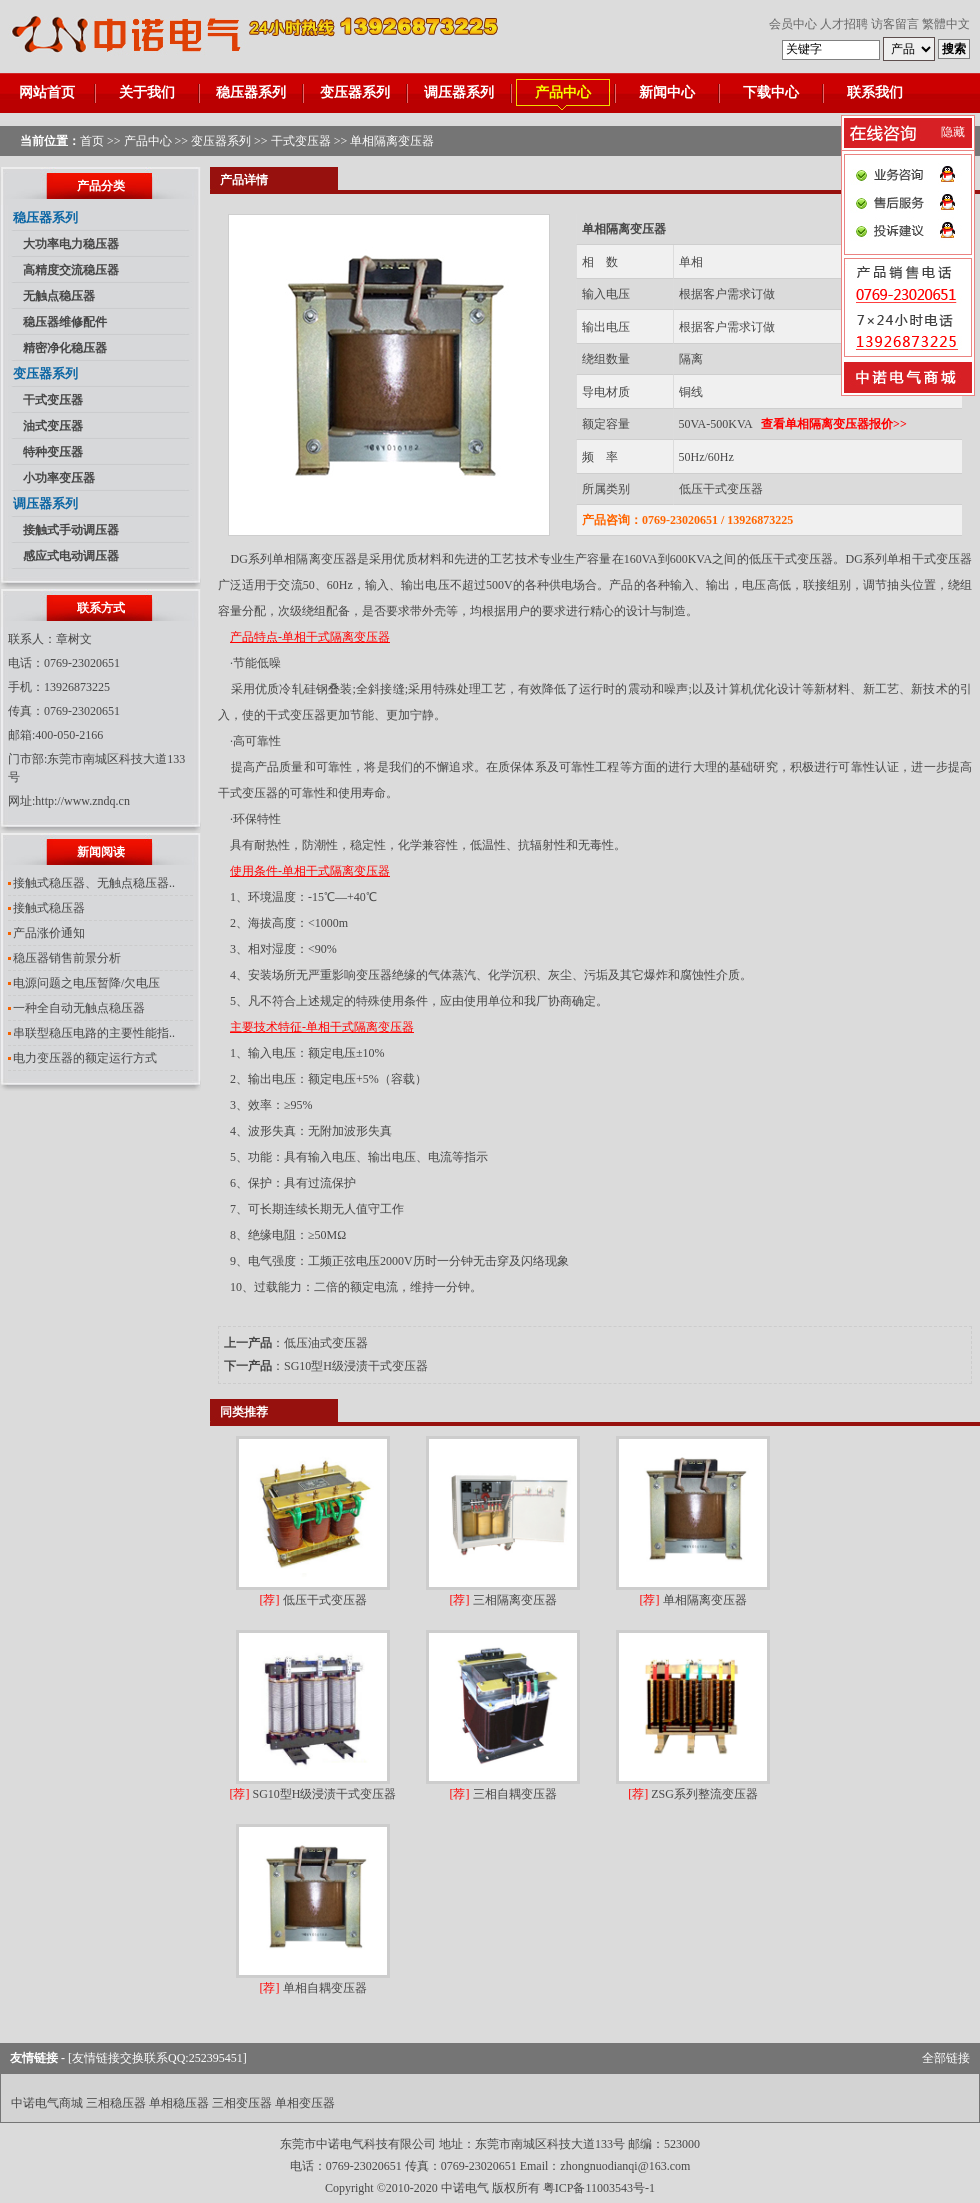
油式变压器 (53, 426)
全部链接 (946, 2058)
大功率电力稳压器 (71, 244)
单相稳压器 (179, 2103)
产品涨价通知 (49, 933)
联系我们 (875, 92)
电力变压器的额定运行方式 (85, 1058)
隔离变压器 (326, 559)
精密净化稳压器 (65, 348)
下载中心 (771, 92)
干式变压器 (301, 141)
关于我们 (147, 92)
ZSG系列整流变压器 (693, 1794)
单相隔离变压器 (693, 1600)
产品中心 (563, 92)
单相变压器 (305, 2103)
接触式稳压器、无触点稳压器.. (94, 883)
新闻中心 (667, 92)
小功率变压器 (59, 478)
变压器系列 (355, 92)
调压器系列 (459, 92)
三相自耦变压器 (503, 1794)
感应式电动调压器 (71, 556)
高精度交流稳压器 (71, 270)
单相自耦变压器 (313, 1988)
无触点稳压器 (59, 296)
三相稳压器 (116, 2103)
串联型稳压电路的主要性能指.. (94, 1033)
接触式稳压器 (49, 908)
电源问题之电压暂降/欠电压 (86, 983)
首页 (92, 141)
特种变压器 (53, 452)
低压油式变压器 (326, 1343)
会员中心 (793, 24)
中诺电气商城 (47, 2103)
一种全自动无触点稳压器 (79, 1008)
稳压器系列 (251, 92)
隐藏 (953, 132)
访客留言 (895, 24)
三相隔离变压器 (503, 1600)
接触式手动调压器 (71, 530)
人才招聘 (844, 24)
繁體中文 (946, 24)
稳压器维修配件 (65, 322)
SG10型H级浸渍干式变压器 (356, 1366)
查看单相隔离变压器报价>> (834, 424)
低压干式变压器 (721, 489)
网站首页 (47, 92)
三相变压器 (242, 2103)
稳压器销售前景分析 (67, 958)
